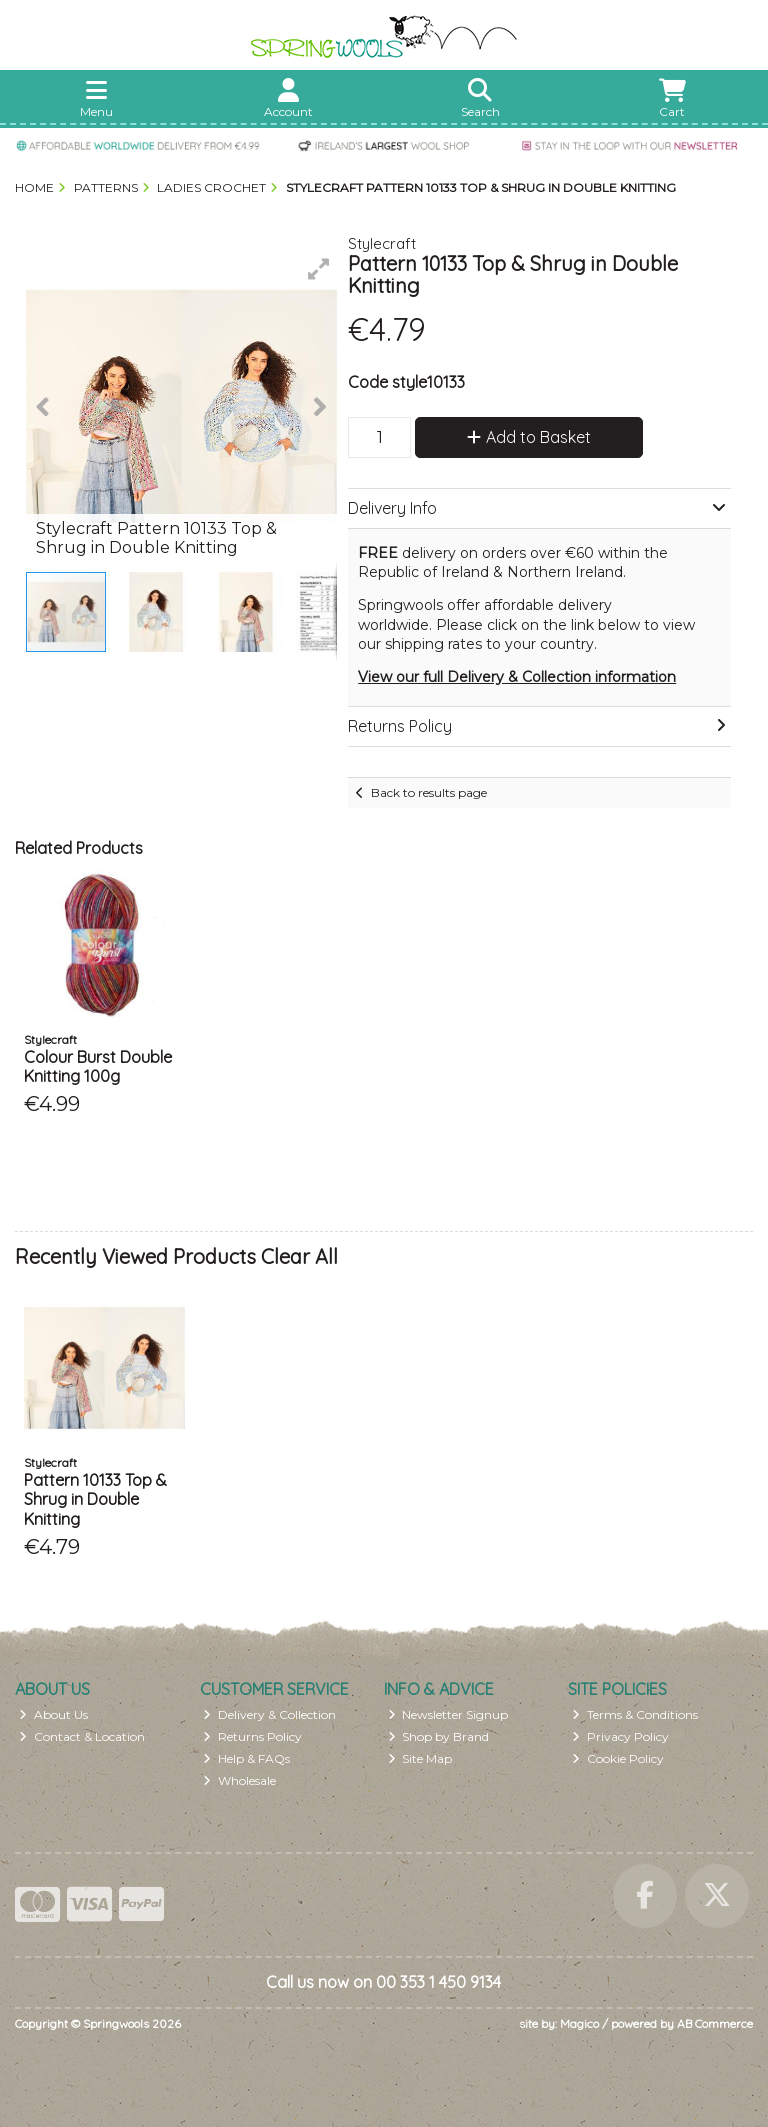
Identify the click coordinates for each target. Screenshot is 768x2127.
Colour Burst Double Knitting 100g (98, 1066)
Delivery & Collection (269, 1714)
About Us (53, 1714)
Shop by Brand (439, 1736)
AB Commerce (715, 2023)
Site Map (420, 1758)
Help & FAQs (246, 1758)
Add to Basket (529, 437)
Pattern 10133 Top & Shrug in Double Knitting (95, 1499)
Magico (579, 2023)
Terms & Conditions (635, 1714)
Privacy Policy (620, 1736)
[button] (319, 269)
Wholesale (239, 1780)
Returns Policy (252, 1736)
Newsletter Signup (448, 1714)
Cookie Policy (618, 1758)
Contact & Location (82, 1736)
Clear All (299, 1256)
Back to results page (429, 792)
